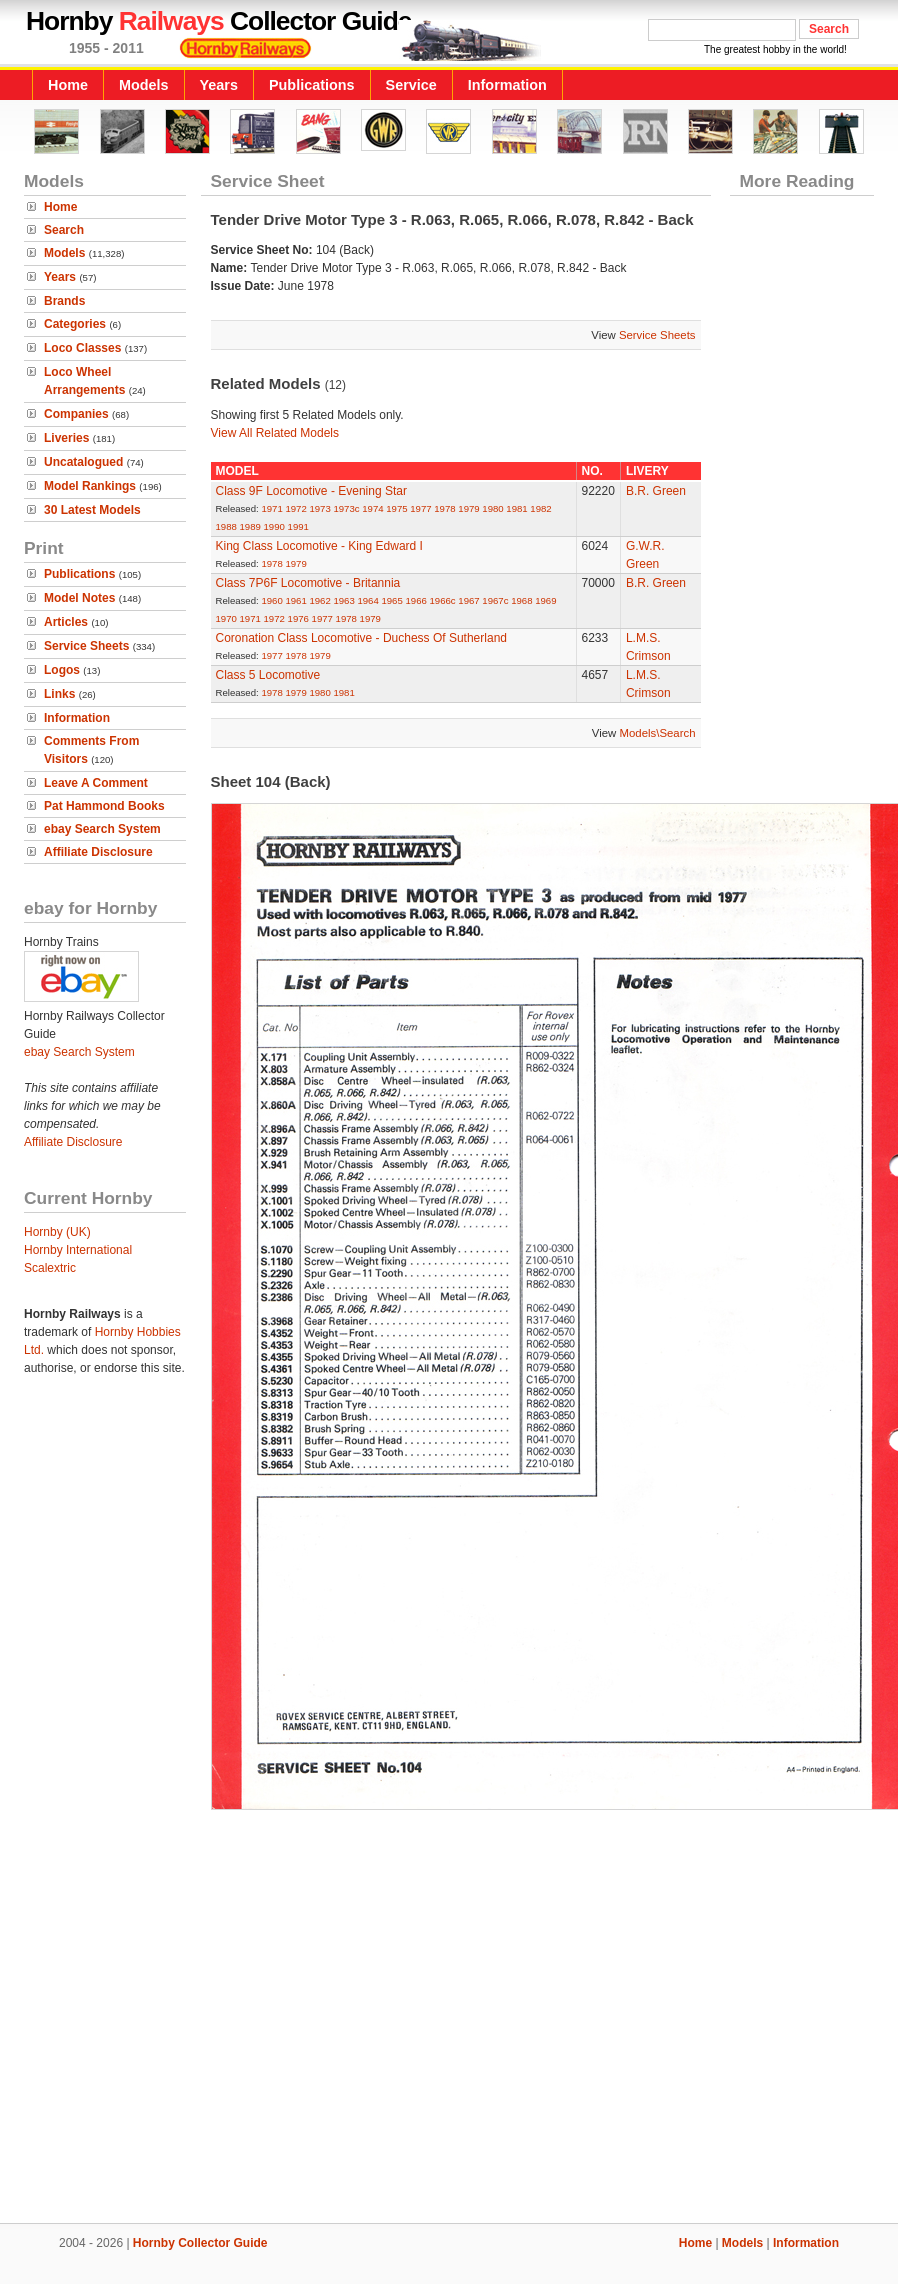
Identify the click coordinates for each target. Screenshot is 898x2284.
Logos (62, 670)
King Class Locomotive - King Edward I (319, 546)
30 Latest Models (92, 510)
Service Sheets (86, 646)
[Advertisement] (449, 2012)
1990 (274, 526)
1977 (420, 508)
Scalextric (50, 1268)
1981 (516, 508)
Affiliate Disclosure (98, 852)
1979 (468, 508)
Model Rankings (90, 486)
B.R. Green (656, 491)
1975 (396, 508)
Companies (76, 414)
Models (144, 85)
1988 (226, 526)
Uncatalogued (83, 462)
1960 (271, 600)
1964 (367, 600)
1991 (298, 526)
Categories (75, 324)
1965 (391, 600)
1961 (295, 600)
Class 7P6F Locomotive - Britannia (308, 583)
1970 (226, 618)
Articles (66, 622)
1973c (346, 508)
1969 (545, 600)
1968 (521, 600)
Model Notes (79, 598)
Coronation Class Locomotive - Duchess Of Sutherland (361, 638)
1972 (295, 508)
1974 (372, 508)
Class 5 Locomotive (268, 675)
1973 (319, 508)
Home (68, 85)
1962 (319, 600)
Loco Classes (82, 348)
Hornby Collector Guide (200, 2243)
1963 (343, 600)
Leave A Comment (96, 783)
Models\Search (658, 733)
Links (59, 694)
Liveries (66, 438)
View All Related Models (275, 433)
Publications (312, 85)
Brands (64, 301)
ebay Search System (102, 829)
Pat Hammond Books (104, 806)
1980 (492, 508)
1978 (444, 508)
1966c (442, 600)
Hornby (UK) (57, 1232)
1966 (415, 600)
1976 (298, 618)
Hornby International (78, 1250)
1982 (540, 508)
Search (64, 230)
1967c (495, 600)
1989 (250, 526)
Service (411, 85)
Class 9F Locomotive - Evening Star (311, 491)
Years (219, 85)
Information (507, 85)
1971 (271, 508)
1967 (468, 600)
